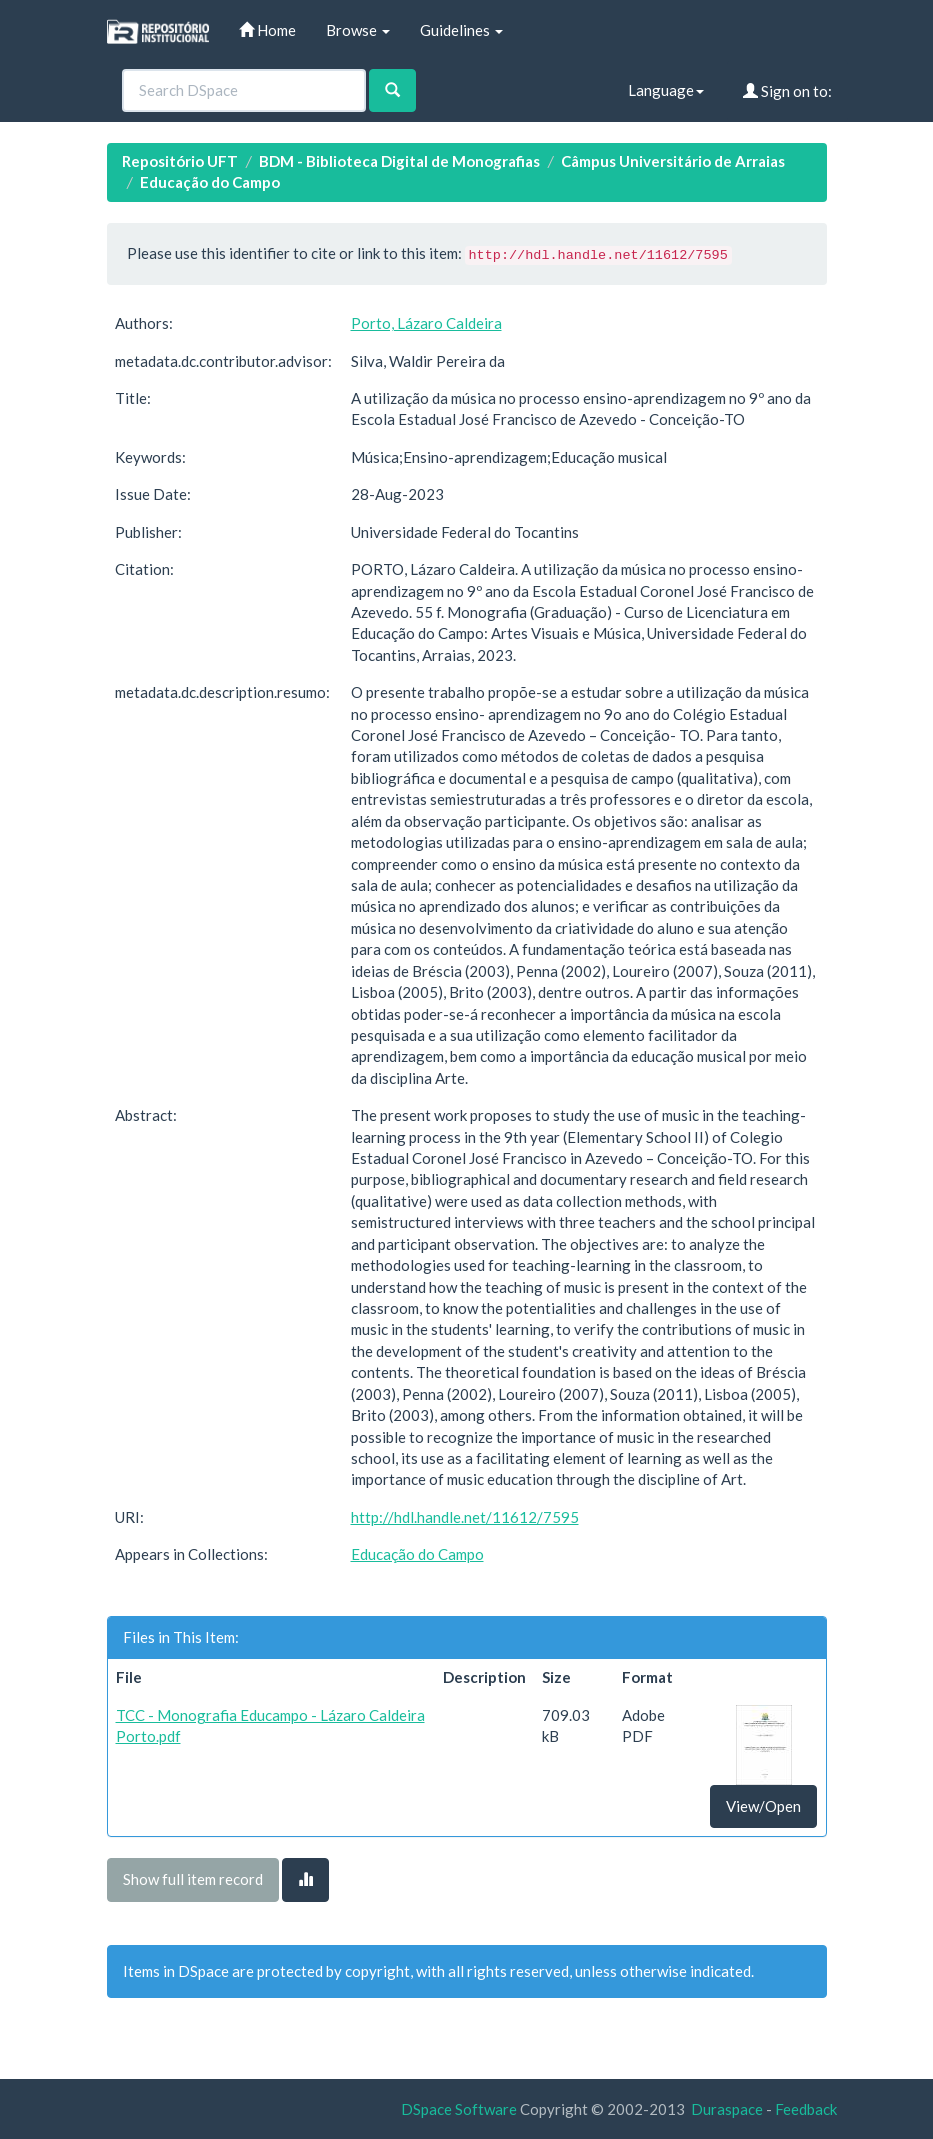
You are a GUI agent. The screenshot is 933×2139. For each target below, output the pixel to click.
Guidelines (461, 30)
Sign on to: (787, 91)
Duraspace (727, 2109)
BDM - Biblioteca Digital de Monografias (399, 161)
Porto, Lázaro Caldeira (426, 323)
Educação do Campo (210, 182)
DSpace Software (459, 2109)
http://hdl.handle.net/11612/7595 (465, 1517)
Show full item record (193, 1879)
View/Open (763, 1806)
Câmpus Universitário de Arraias (673, 161)
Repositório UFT (180, 161)
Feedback (806, 2109)
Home (267, 30)
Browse (358, 30)
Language (666, 90)
